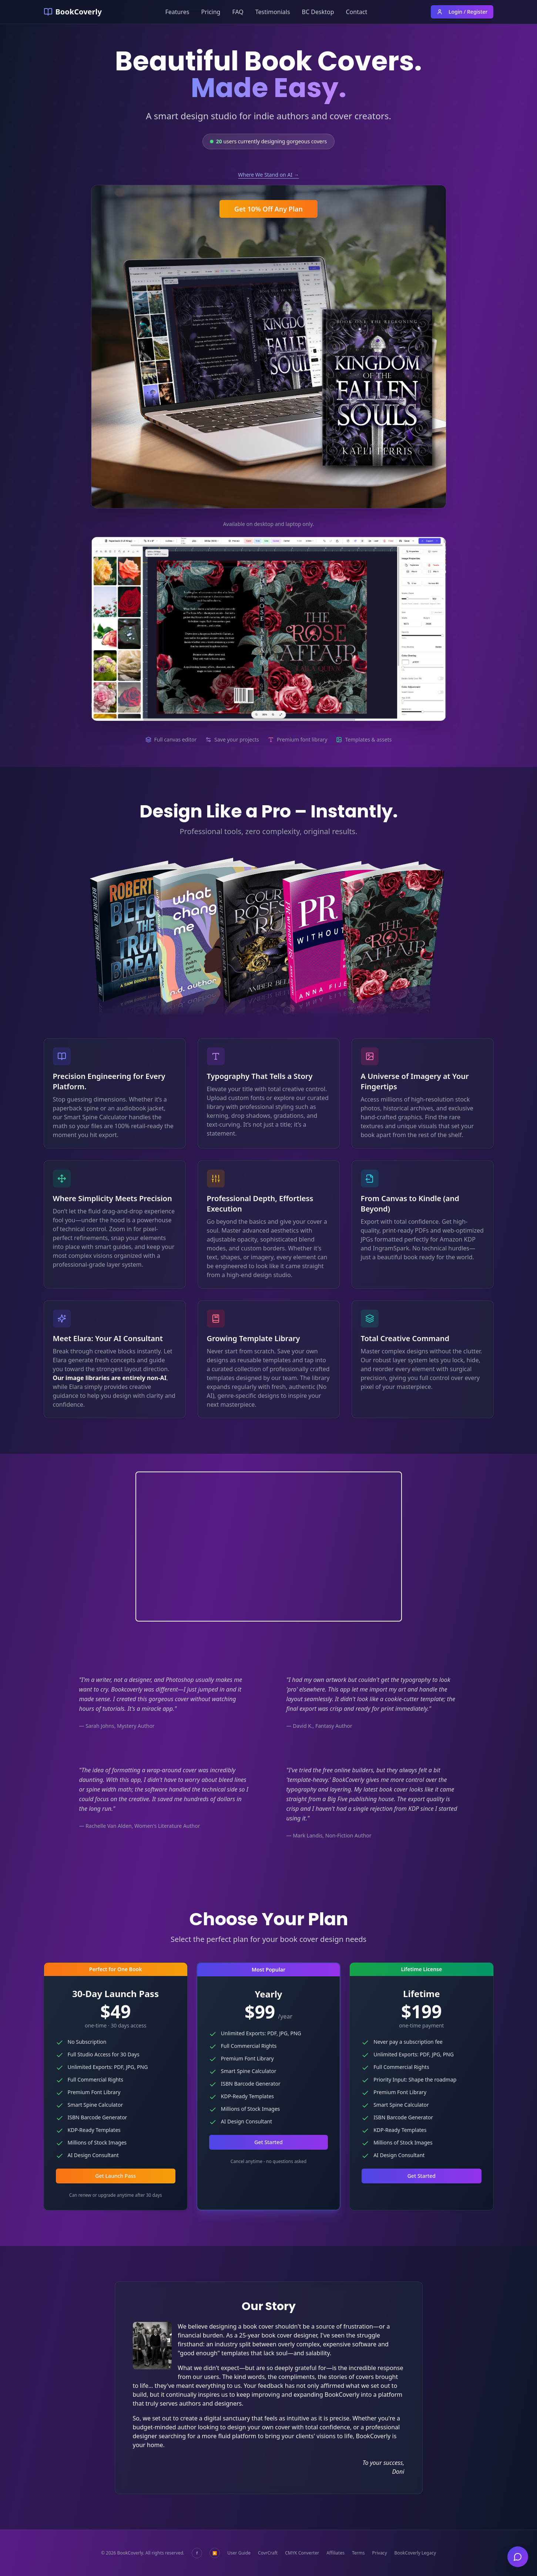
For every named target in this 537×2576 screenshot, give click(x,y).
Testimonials (272, 12)
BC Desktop (318, 12)
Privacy (379, 2553)
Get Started (268, 2142)
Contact (356, 12)
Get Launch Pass (115, 2175)
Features (177, 12)
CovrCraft (268, 2553)
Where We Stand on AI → (268, 174)
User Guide (239, 2553)
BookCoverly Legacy (415, 2553)
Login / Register (462, 11)
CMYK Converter (302, 2553)
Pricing (210, 12)
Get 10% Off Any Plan (268, 208)
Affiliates (335, 2553)
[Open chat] (517, 2556)
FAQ (237, 12)
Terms (358, 2553)
